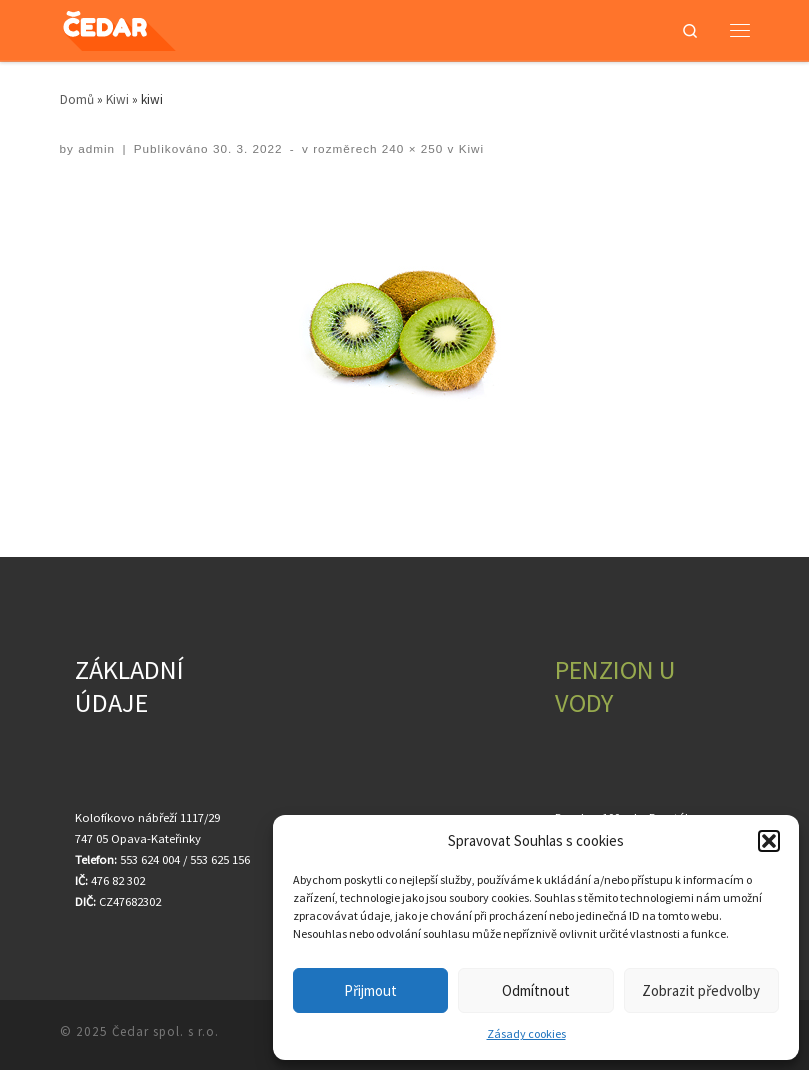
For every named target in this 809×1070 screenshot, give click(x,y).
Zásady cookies (526, 1033)
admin (96, 148)
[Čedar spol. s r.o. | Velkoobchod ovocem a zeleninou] (136, 27)
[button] (769, 841)
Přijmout (370, 990)
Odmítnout (536, 990)
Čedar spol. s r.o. (165, 1031)
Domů (77, 99)
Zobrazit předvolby (701, 990)
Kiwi (117, 99)
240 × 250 (411, 148)
